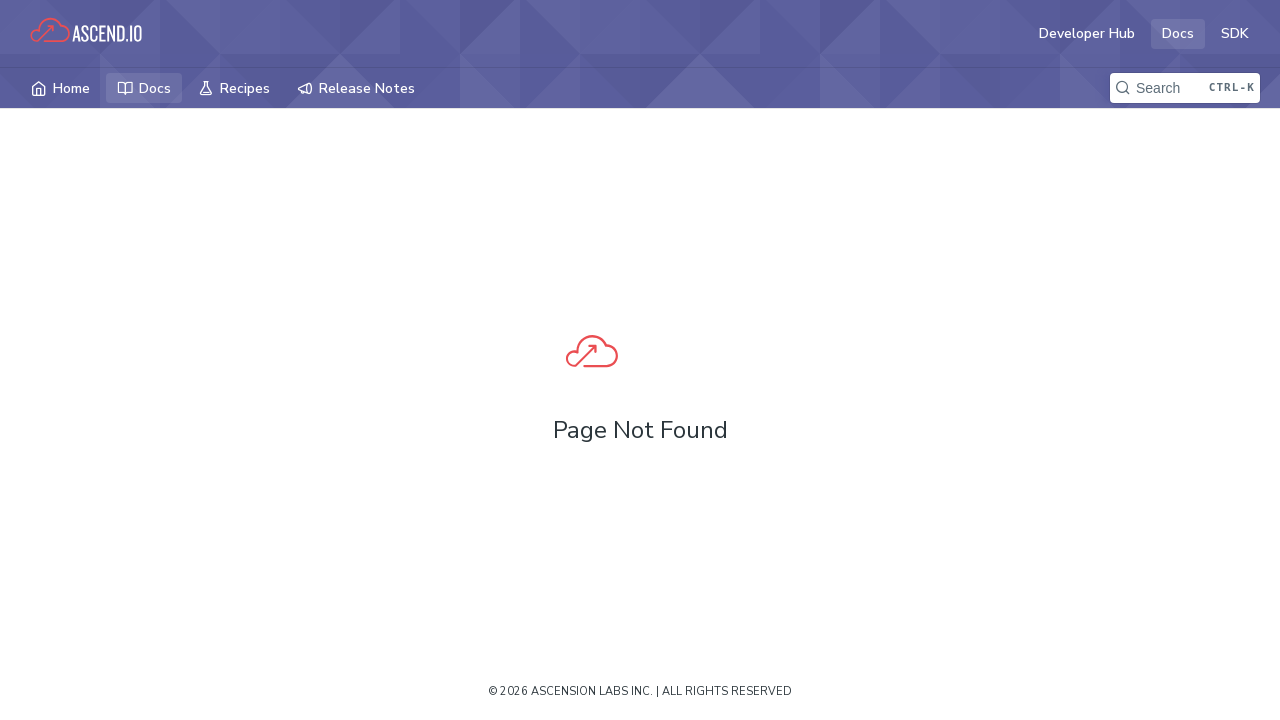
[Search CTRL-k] (1185, 88)
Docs (1178, 33)
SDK (1235, 33)
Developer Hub (1087, 33)
